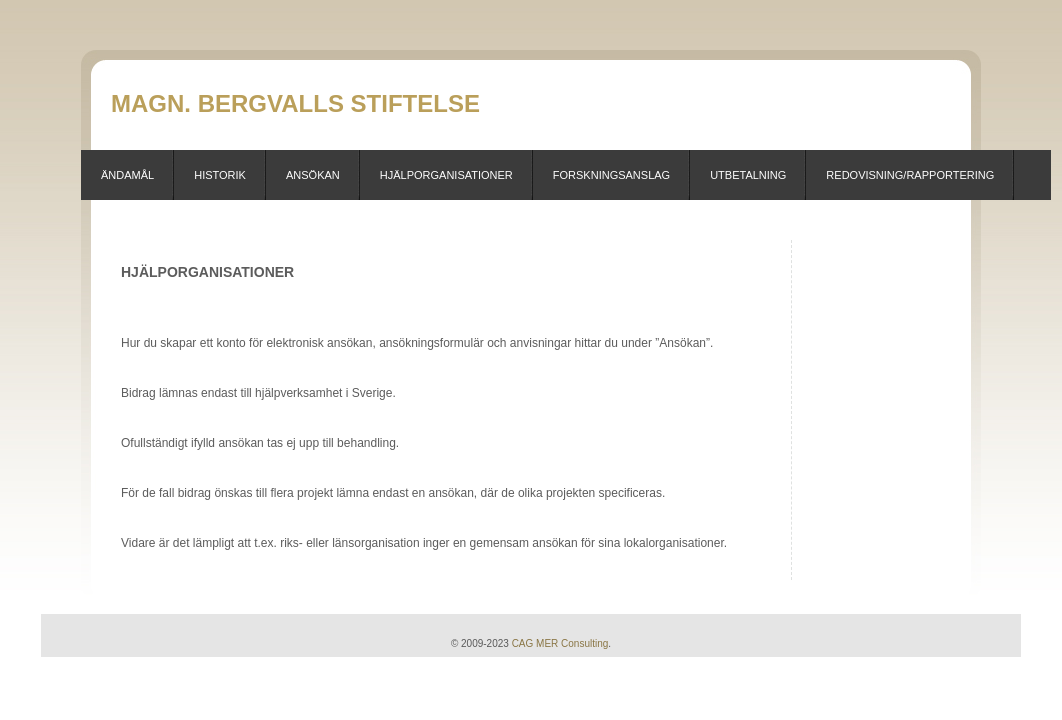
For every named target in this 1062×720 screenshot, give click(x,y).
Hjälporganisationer (446, 175)
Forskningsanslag (611, 175)
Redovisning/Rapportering (910, 175)
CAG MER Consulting (560, 643)
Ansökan (313, 175)
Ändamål (127, 175)
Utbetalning (748, 175)
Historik (220, 175)
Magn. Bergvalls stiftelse (295, 103)
